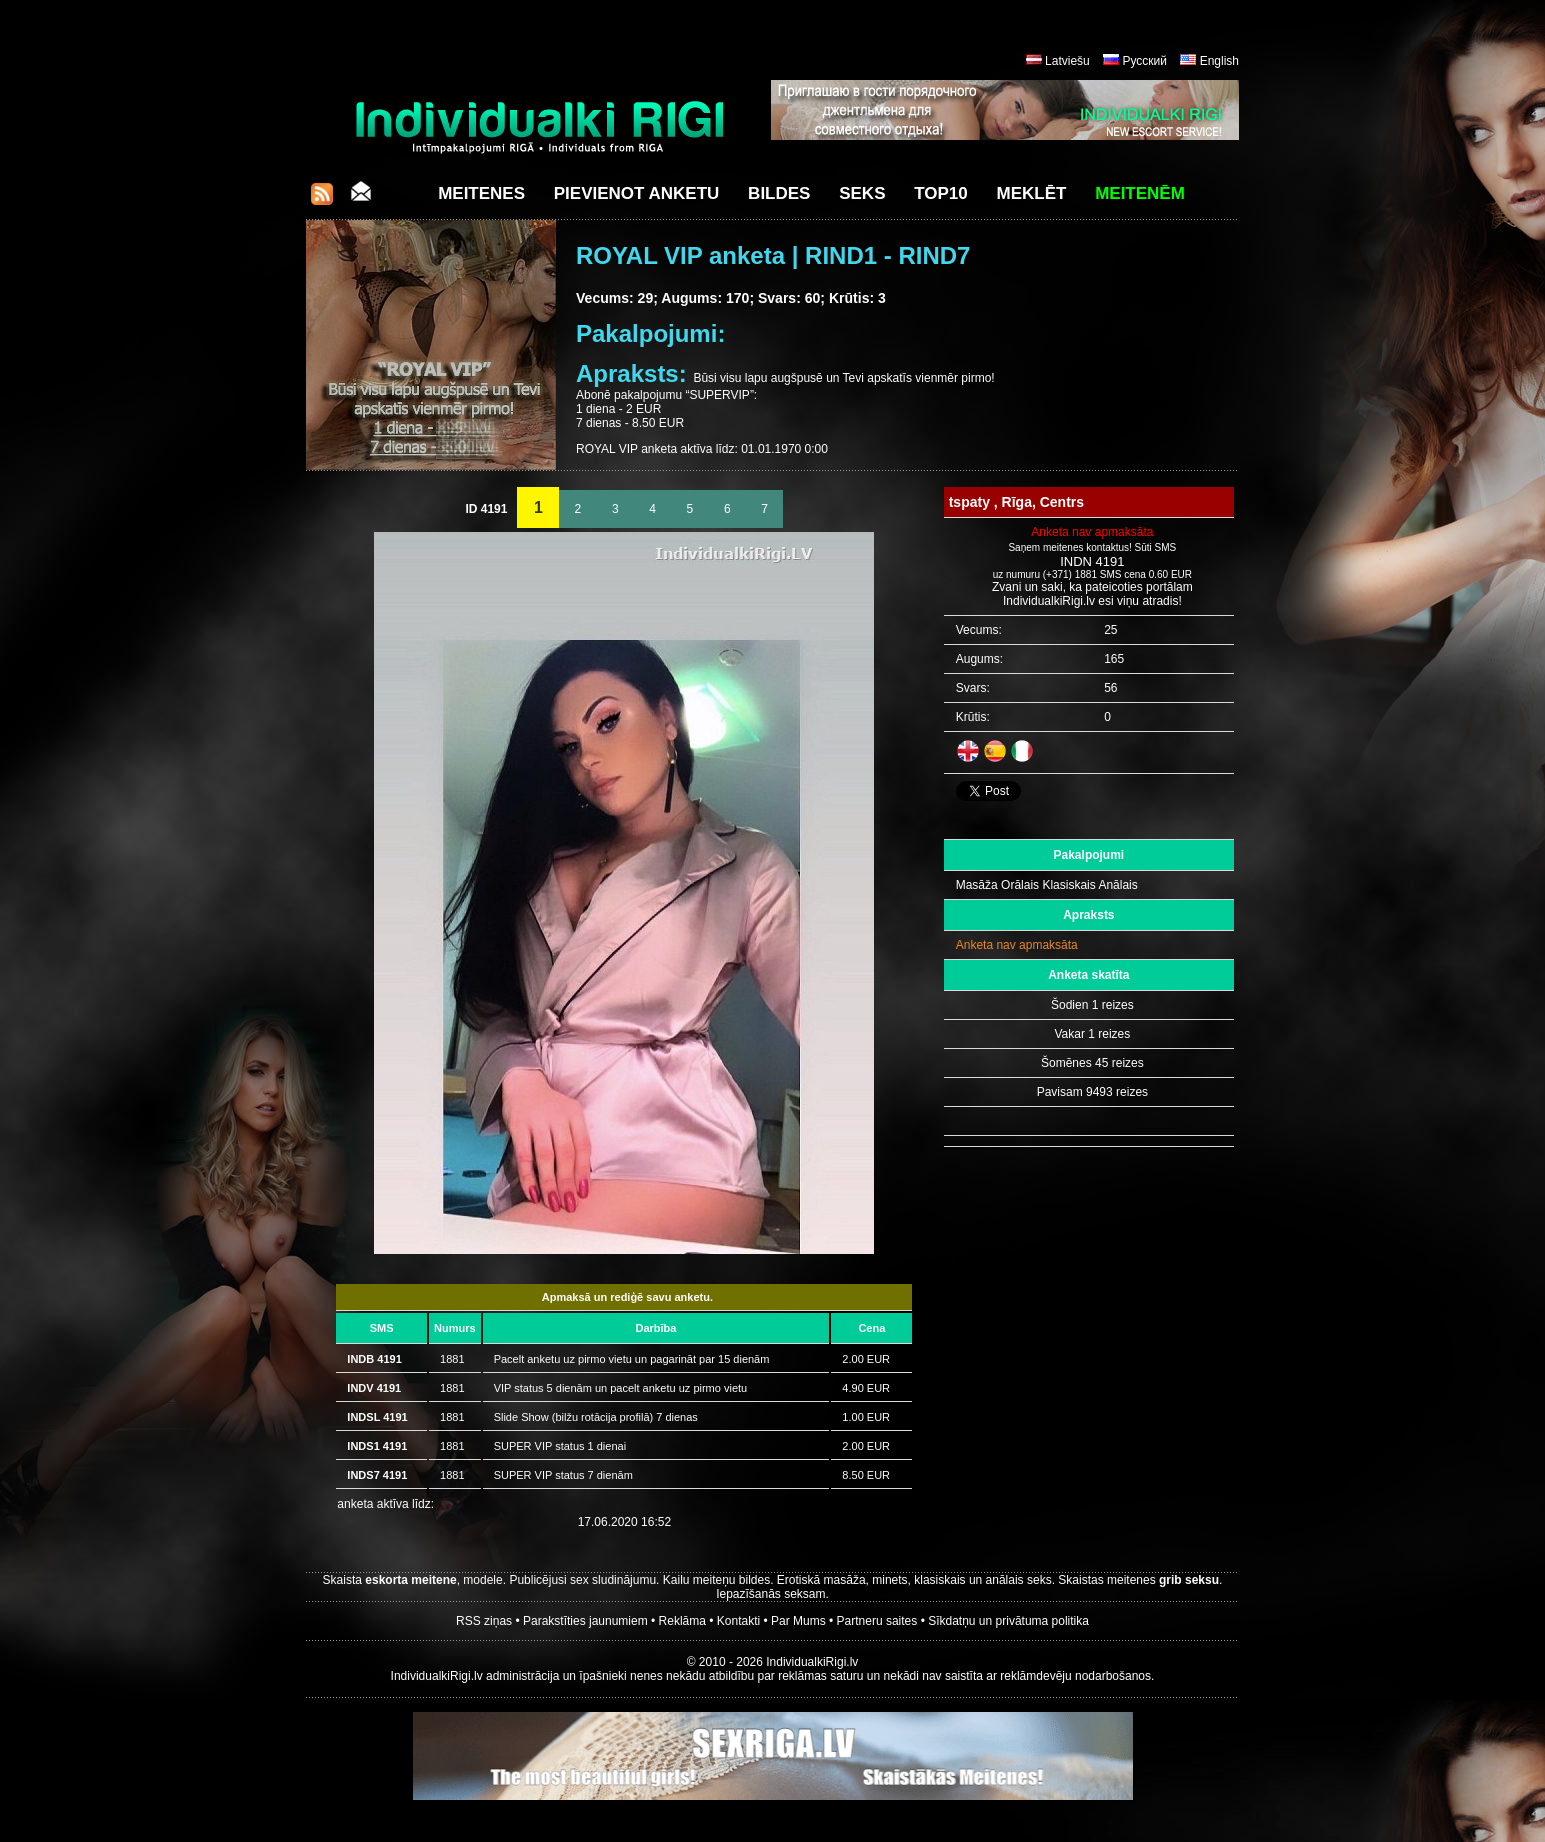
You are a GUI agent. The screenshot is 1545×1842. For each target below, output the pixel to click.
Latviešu (1067, 61)
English (1219, 61)
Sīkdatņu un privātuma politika (1008, 1621)
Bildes (779, 193)
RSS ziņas (484, 1621)
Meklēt (1032, 193)
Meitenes (481, 193)
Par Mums (798, 1621)
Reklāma (682, 1621)
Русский (1144, 61)
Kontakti (738, 1621)
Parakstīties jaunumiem (585, 1621)
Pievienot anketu (637, 193)
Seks (862, 193)
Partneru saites (877, 1621)
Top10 (941, 193)
